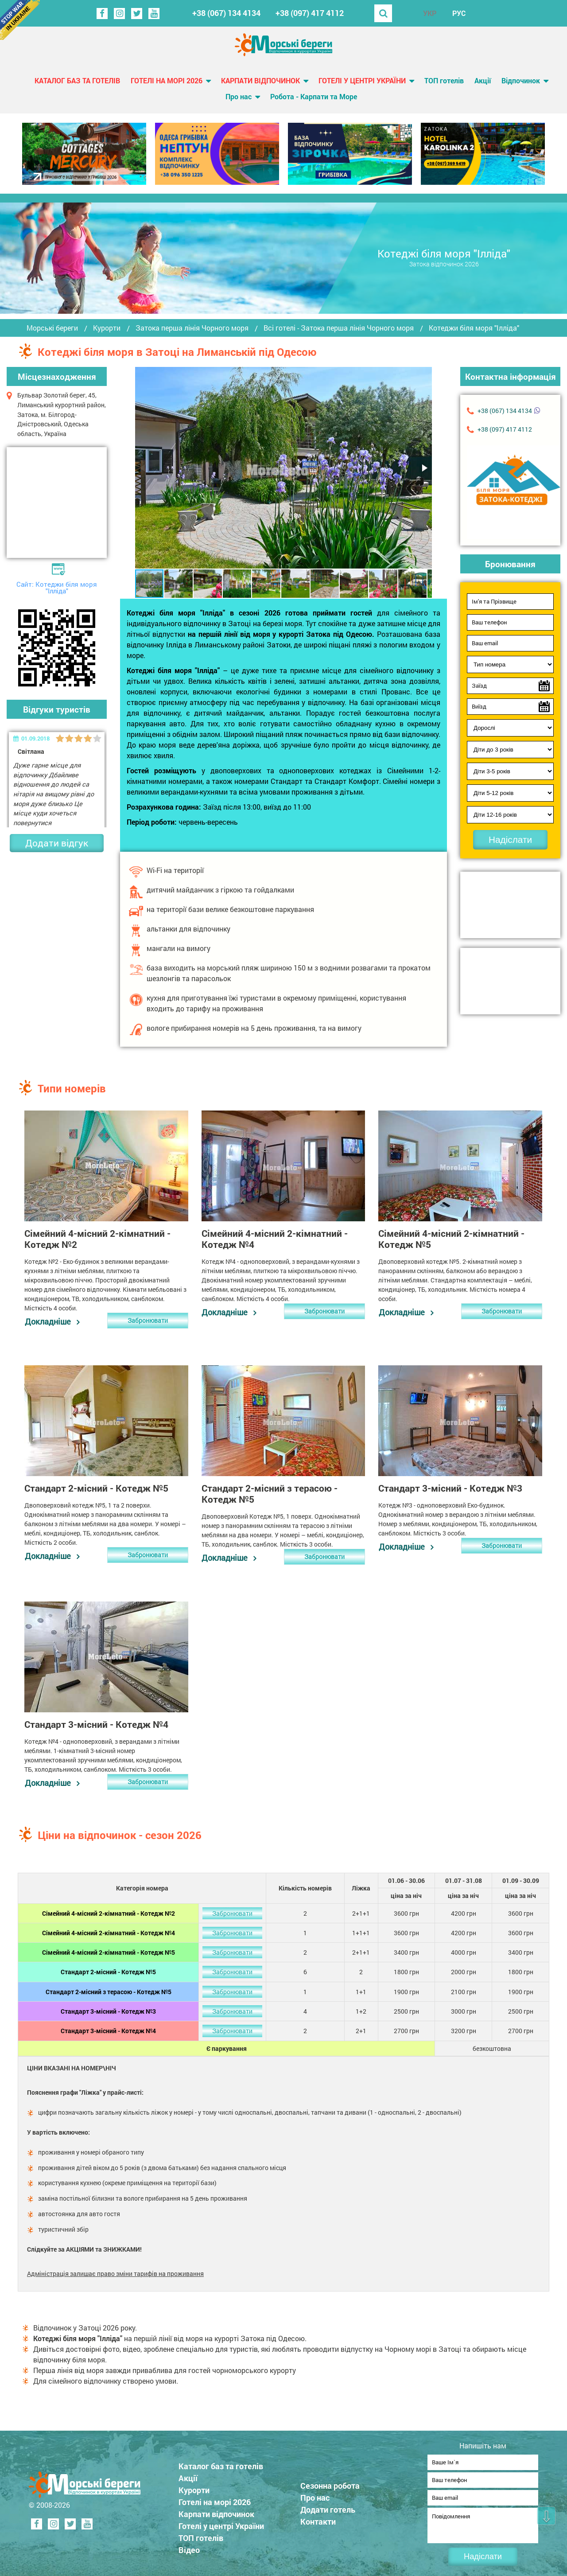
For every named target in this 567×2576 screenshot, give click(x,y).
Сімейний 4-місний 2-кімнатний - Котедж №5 (108, 1951)
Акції (482, 80)
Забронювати (148, 1320)
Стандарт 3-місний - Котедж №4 (108, 2030)
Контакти (319, 2518)
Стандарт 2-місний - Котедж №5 (108, 1971)
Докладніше (47, 1321)
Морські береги (52, 327)
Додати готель (328, 2506)
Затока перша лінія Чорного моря (192, 327)
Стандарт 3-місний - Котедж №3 (108, 2010)
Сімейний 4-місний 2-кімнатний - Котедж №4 (108, 1931)
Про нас (238, 96)
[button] (424, 468)
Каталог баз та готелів (77, 80)
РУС (459, 13)
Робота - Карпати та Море (313, 96)
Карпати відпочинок (260, 80)
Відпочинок (520, 80)
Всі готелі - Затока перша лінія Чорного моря (339, 327)
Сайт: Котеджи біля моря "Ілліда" (56, 587)
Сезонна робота (331, 2482)
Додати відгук (56, 843)
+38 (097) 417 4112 (310, 13)
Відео (190, 2546)
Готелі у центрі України (362, 80)
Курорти (106, 327)
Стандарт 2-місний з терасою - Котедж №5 (108, 1990)
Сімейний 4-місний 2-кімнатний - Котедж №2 (108, 1912)
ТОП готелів (444, 80)
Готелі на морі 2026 (166, 80)
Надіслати (510, 839)
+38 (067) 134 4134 (226, 13)
